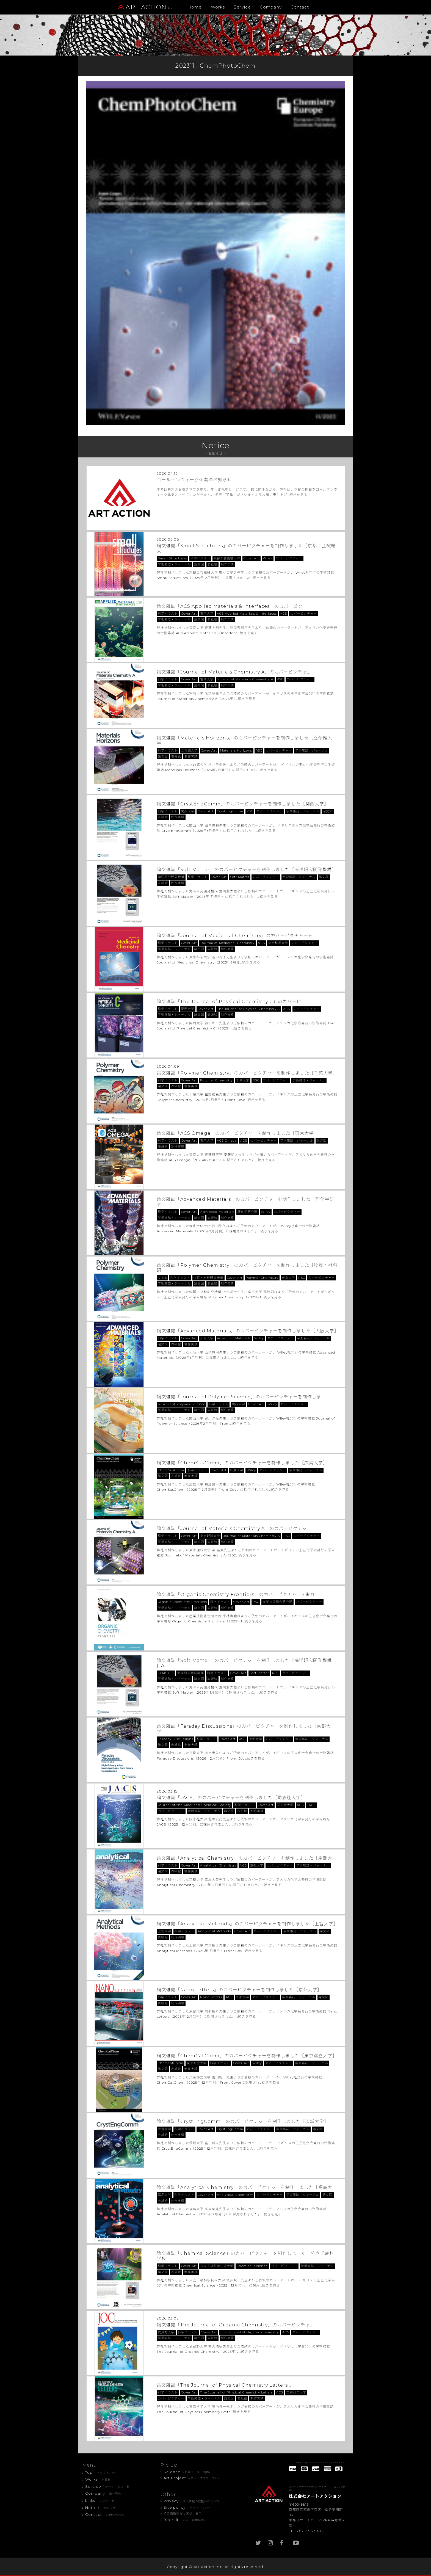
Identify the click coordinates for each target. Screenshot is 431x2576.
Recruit (185, 2519)
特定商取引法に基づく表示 (183, 2514)
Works (218, 7)
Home (194, 7)
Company (271, 7)
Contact (300, 7)
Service (242, 7)
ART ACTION (146, 7)
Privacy (192, 2501)
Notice (101, 2507)
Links (100, 2500)
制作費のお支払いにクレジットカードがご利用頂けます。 (320, 2463)
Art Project (191, 2478)
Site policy (188, 2507)
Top (101, 2472)
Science (187, 2472)
